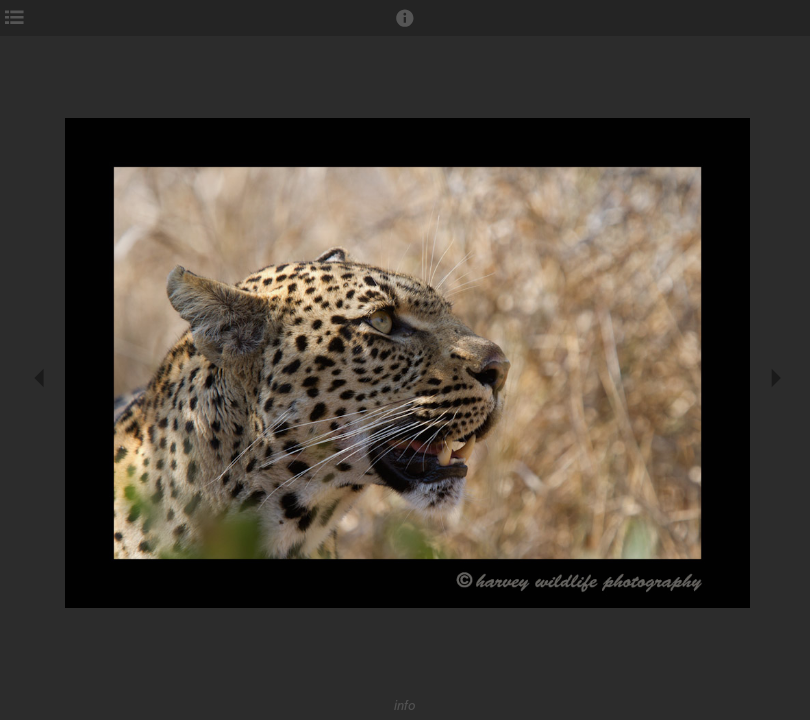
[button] (405, 27)
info (405, 705)
